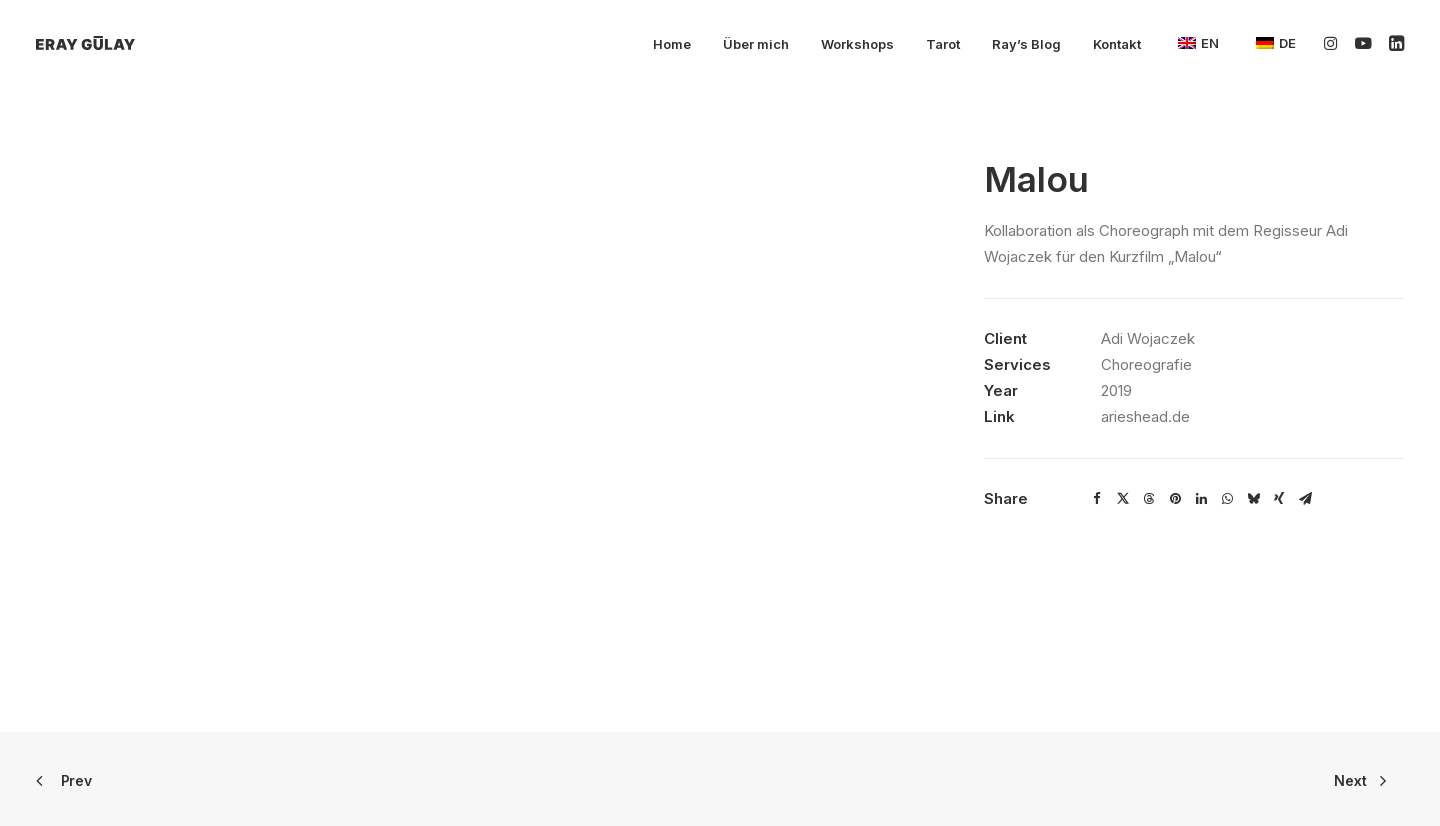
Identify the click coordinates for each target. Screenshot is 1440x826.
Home (672, 44)
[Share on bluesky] (1253, 499)
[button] (1334, 43)
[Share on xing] (1279, 499)
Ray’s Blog (1026, 44)
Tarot (943, 44)
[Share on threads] (1149, 499)
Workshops (857, 44)
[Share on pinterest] (1175, 499)
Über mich (756, 44)
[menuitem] (672, 45)
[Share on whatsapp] (1227, 499)
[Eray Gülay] (85, 43)
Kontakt (1117, 44)
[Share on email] (1305, 499)
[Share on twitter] (1123, 499)
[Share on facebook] (1097, 499)
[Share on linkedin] (1201, 499)
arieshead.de (1145, 416)
